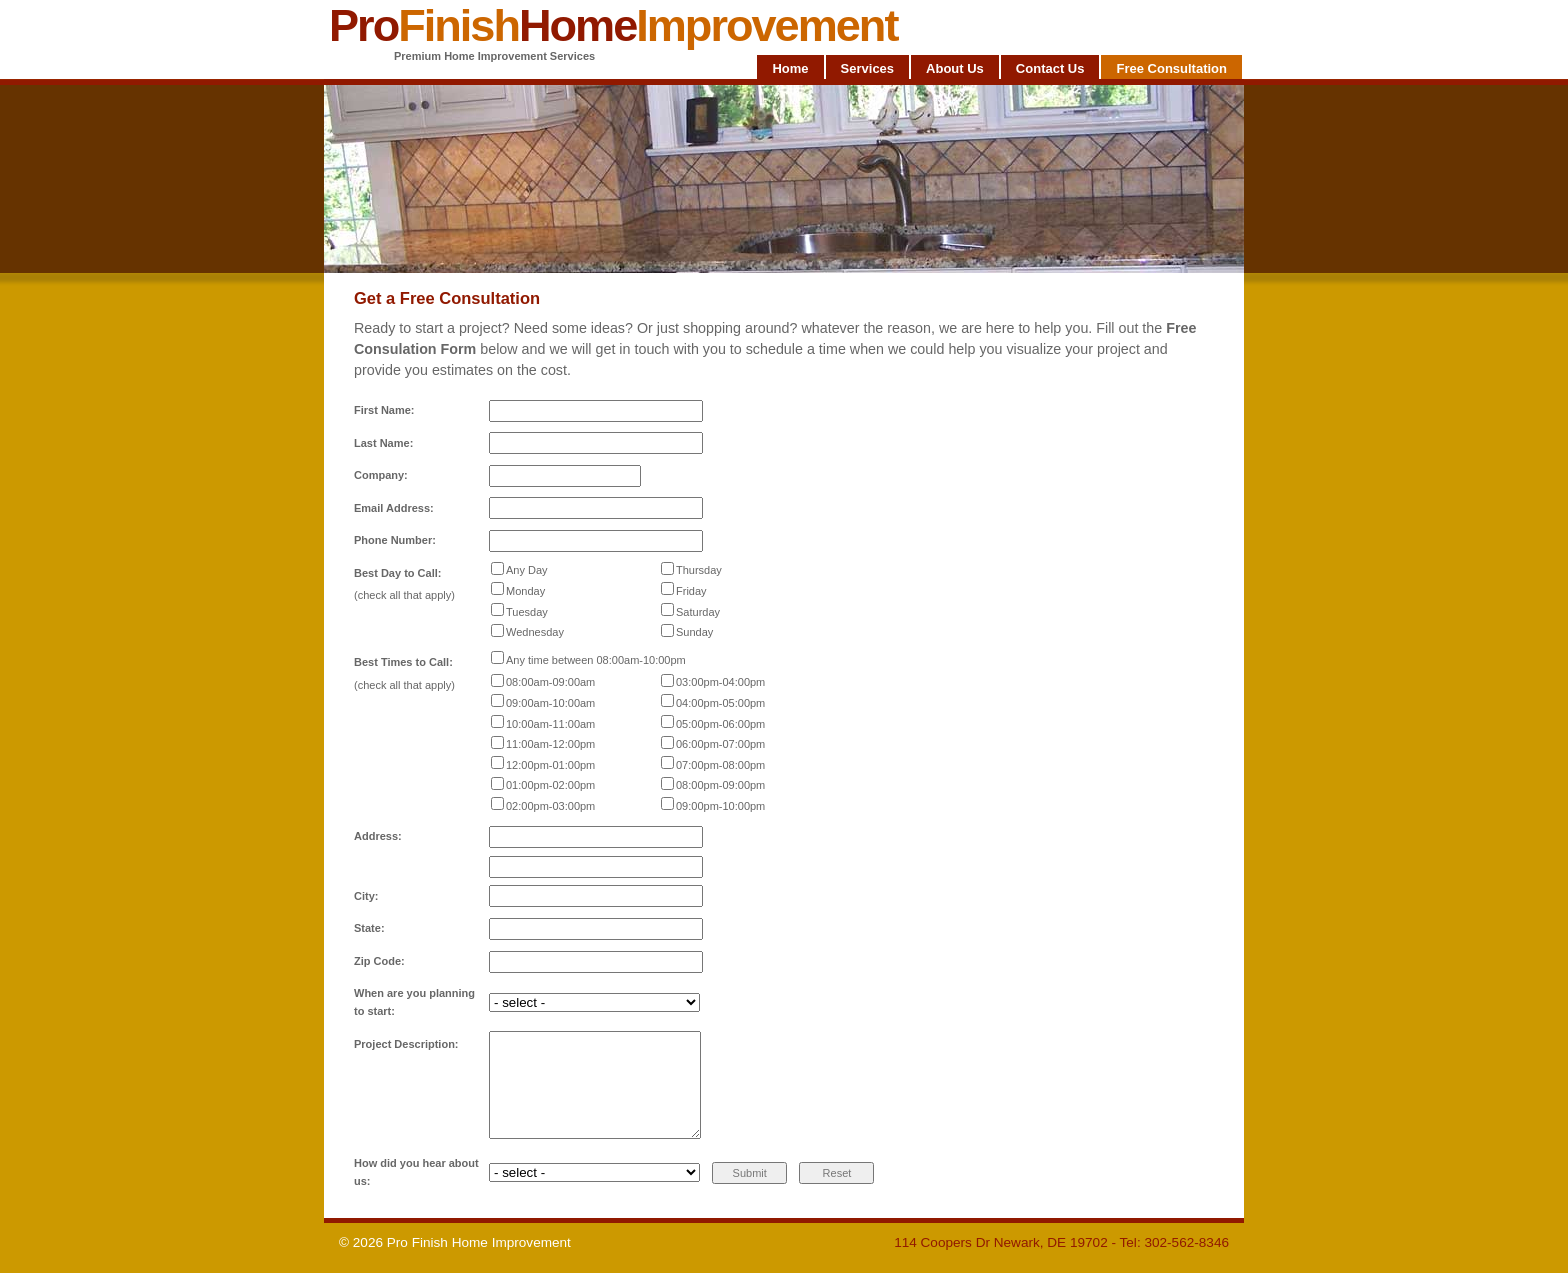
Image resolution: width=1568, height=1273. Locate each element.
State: (369, 928)
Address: (378, 836)
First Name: (384, 410)
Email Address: (394, 508)
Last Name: (383, 443)
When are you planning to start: (414, 1002)
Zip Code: (379, 961)
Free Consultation (1171, 68)
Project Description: (406, 1044)
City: (366, 896)
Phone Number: (395, 540)
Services (868, 68)
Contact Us (1050, 68)
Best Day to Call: (397, 573)
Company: (381, 475)
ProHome (613, 25)
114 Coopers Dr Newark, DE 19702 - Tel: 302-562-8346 (1061, 1242)
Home (790, 68)
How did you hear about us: (416, 1172)
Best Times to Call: (403, 662)
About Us (955, 68)
